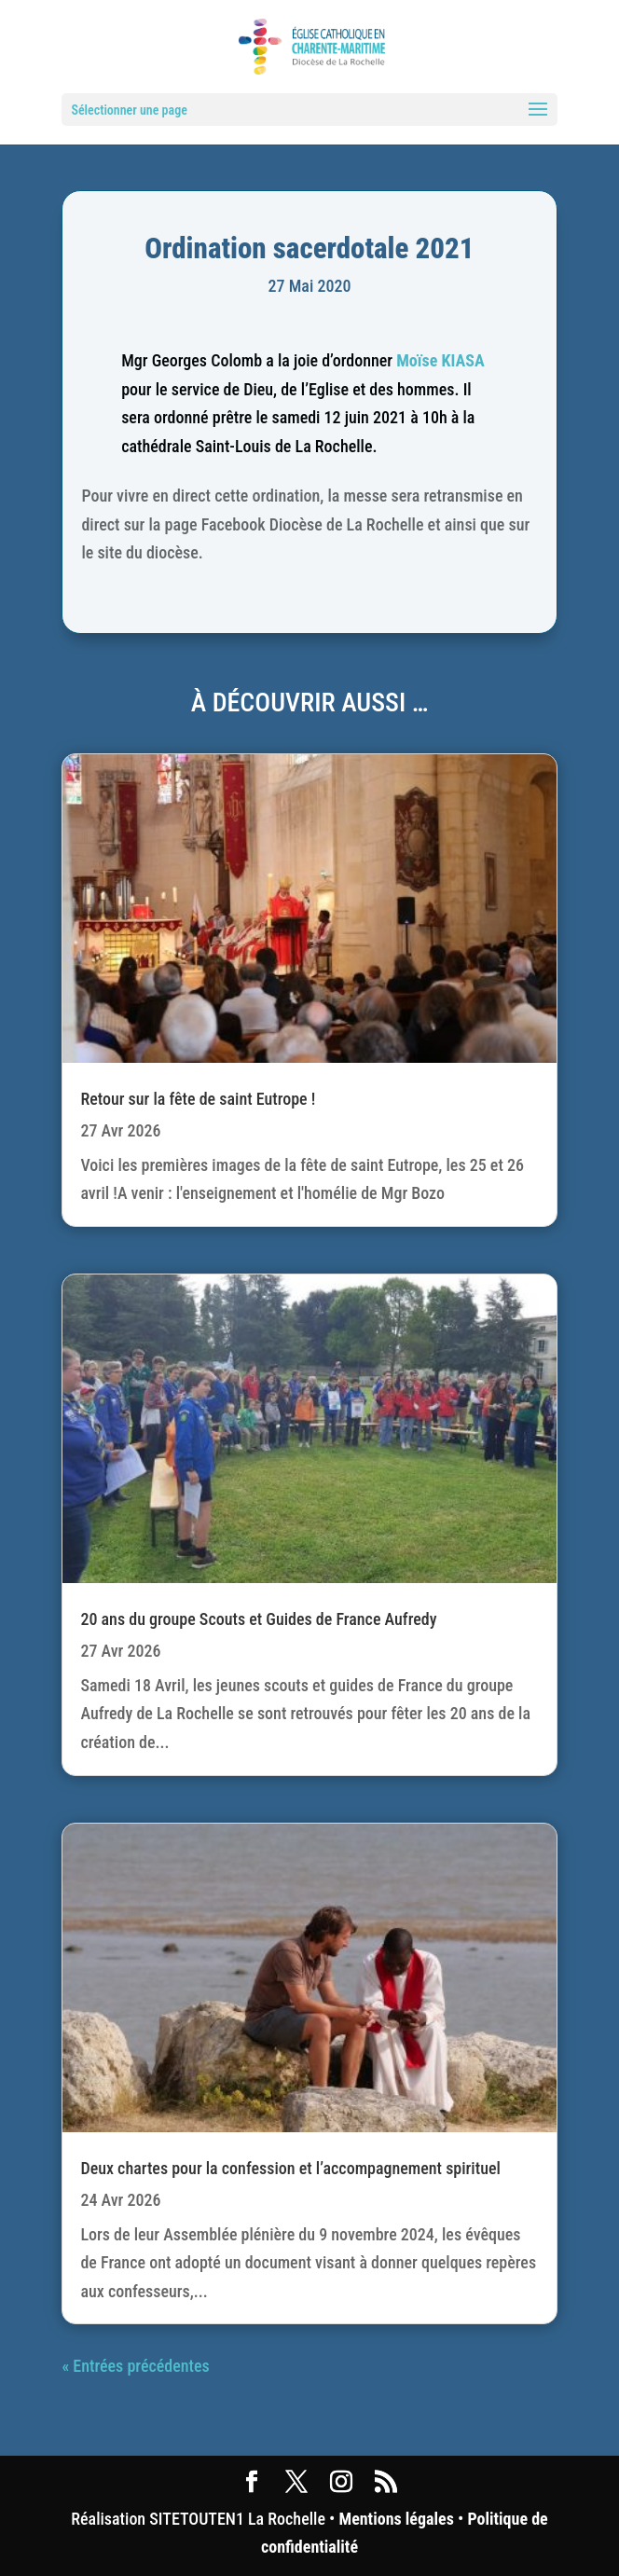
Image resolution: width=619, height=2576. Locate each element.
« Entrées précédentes (135, 2366)
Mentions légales (396, 2518)
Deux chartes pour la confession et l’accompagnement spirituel (290, 2168)
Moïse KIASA (440, 360)
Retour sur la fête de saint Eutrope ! (197, 1099)
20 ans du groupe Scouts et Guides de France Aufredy (258, 1619)
